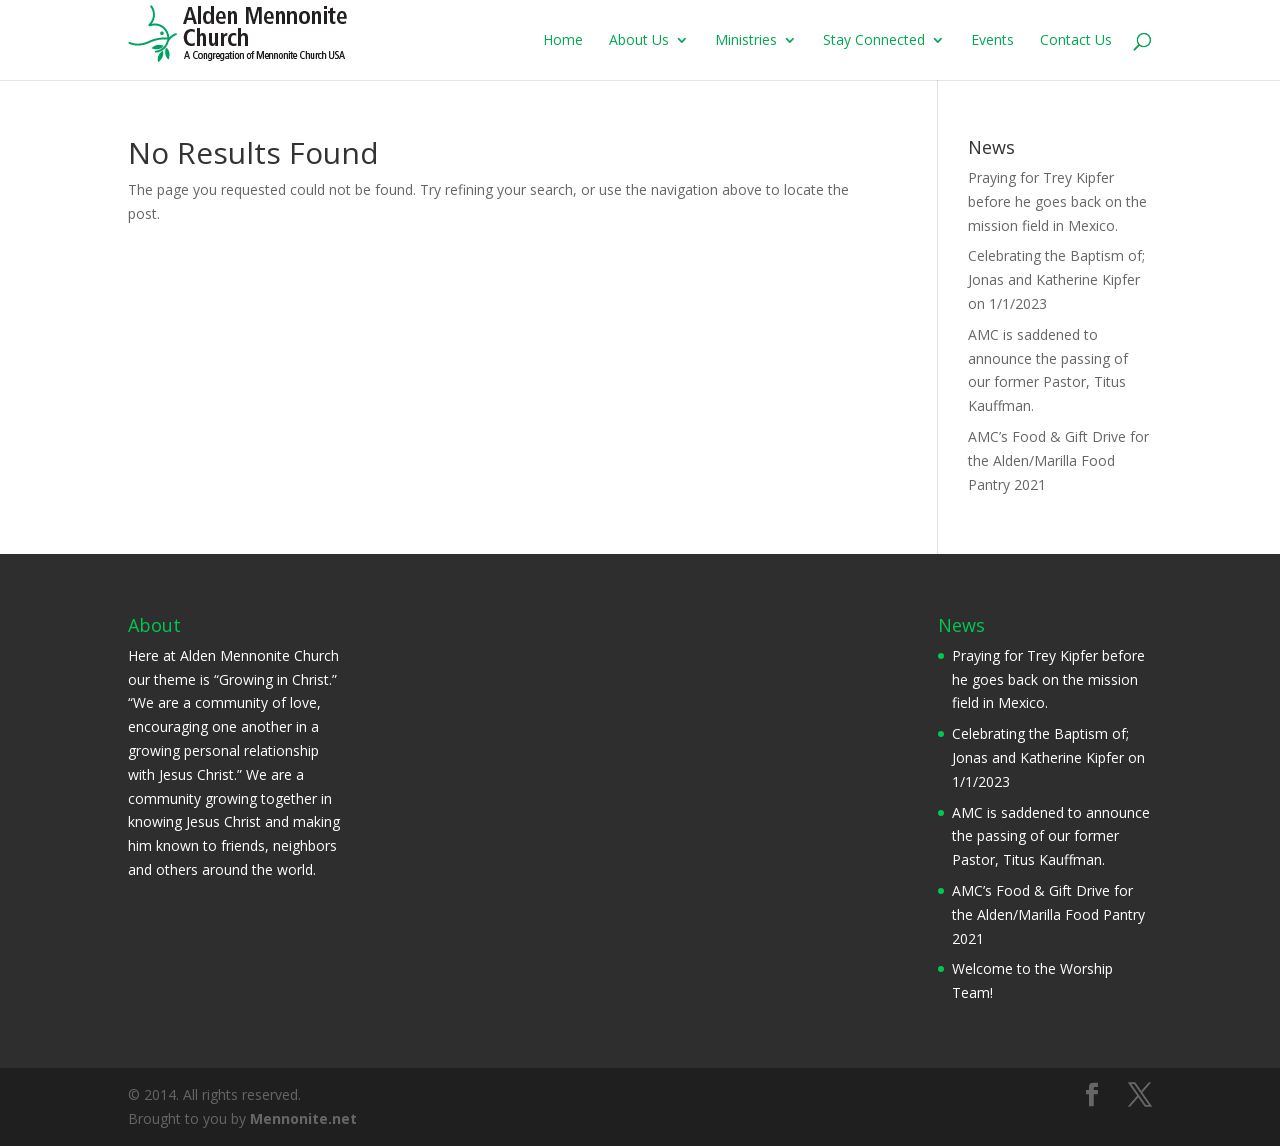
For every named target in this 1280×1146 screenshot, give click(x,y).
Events (992, 41)
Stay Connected (874, 41)
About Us (639, 41)
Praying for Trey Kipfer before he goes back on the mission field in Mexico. (1057, 201)
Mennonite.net (303, 1118)
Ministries (746, 41)
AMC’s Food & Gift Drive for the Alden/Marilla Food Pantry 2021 (1058, 460)
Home (563, 41)
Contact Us (1076, 41)
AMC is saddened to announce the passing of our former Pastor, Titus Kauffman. (1051, 836)
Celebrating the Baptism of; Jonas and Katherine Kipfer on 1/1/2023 (1056, 279)
